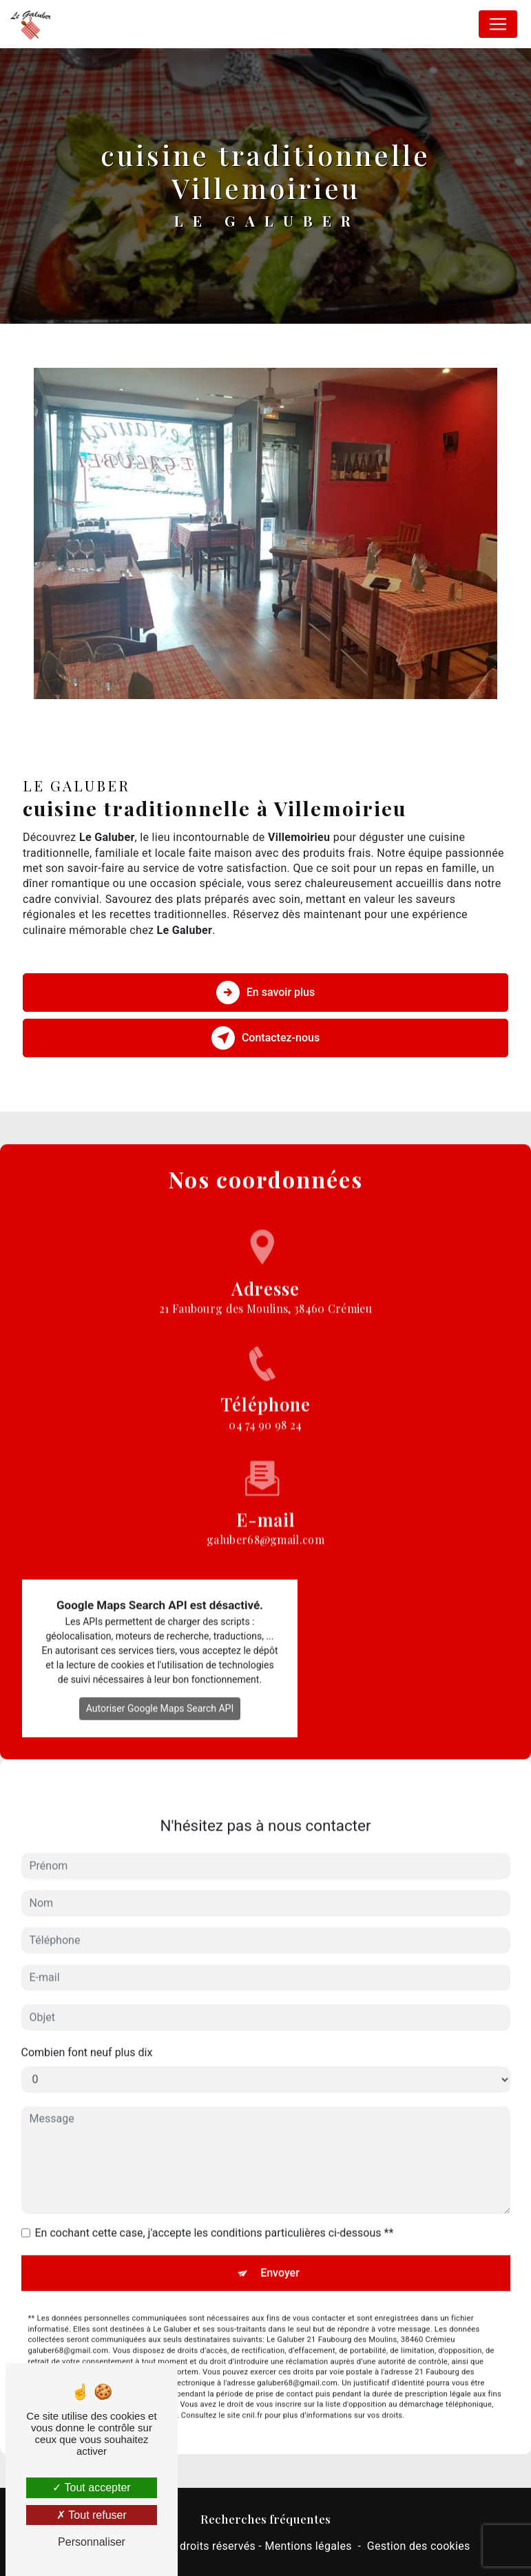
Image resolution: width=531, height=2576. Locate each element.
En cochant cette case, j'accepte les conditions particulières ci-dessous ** (214, 2213)
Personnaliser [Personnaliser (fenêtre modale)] (91, 2542)
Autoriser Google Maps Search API (160, 1688)
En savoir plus (265, 992)
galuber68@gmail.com (265, 1500)
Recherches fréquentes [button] (265, 2518)
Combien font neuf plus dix (87, 2032)
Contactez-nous (265, 1038)
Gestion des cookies (418, 2546)
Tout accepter (91, 2487)
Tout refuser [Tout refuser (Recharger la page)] (91, 2515)
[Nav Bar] (498, 24)
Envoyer (280, 2253)
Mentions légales (307, 2546)
